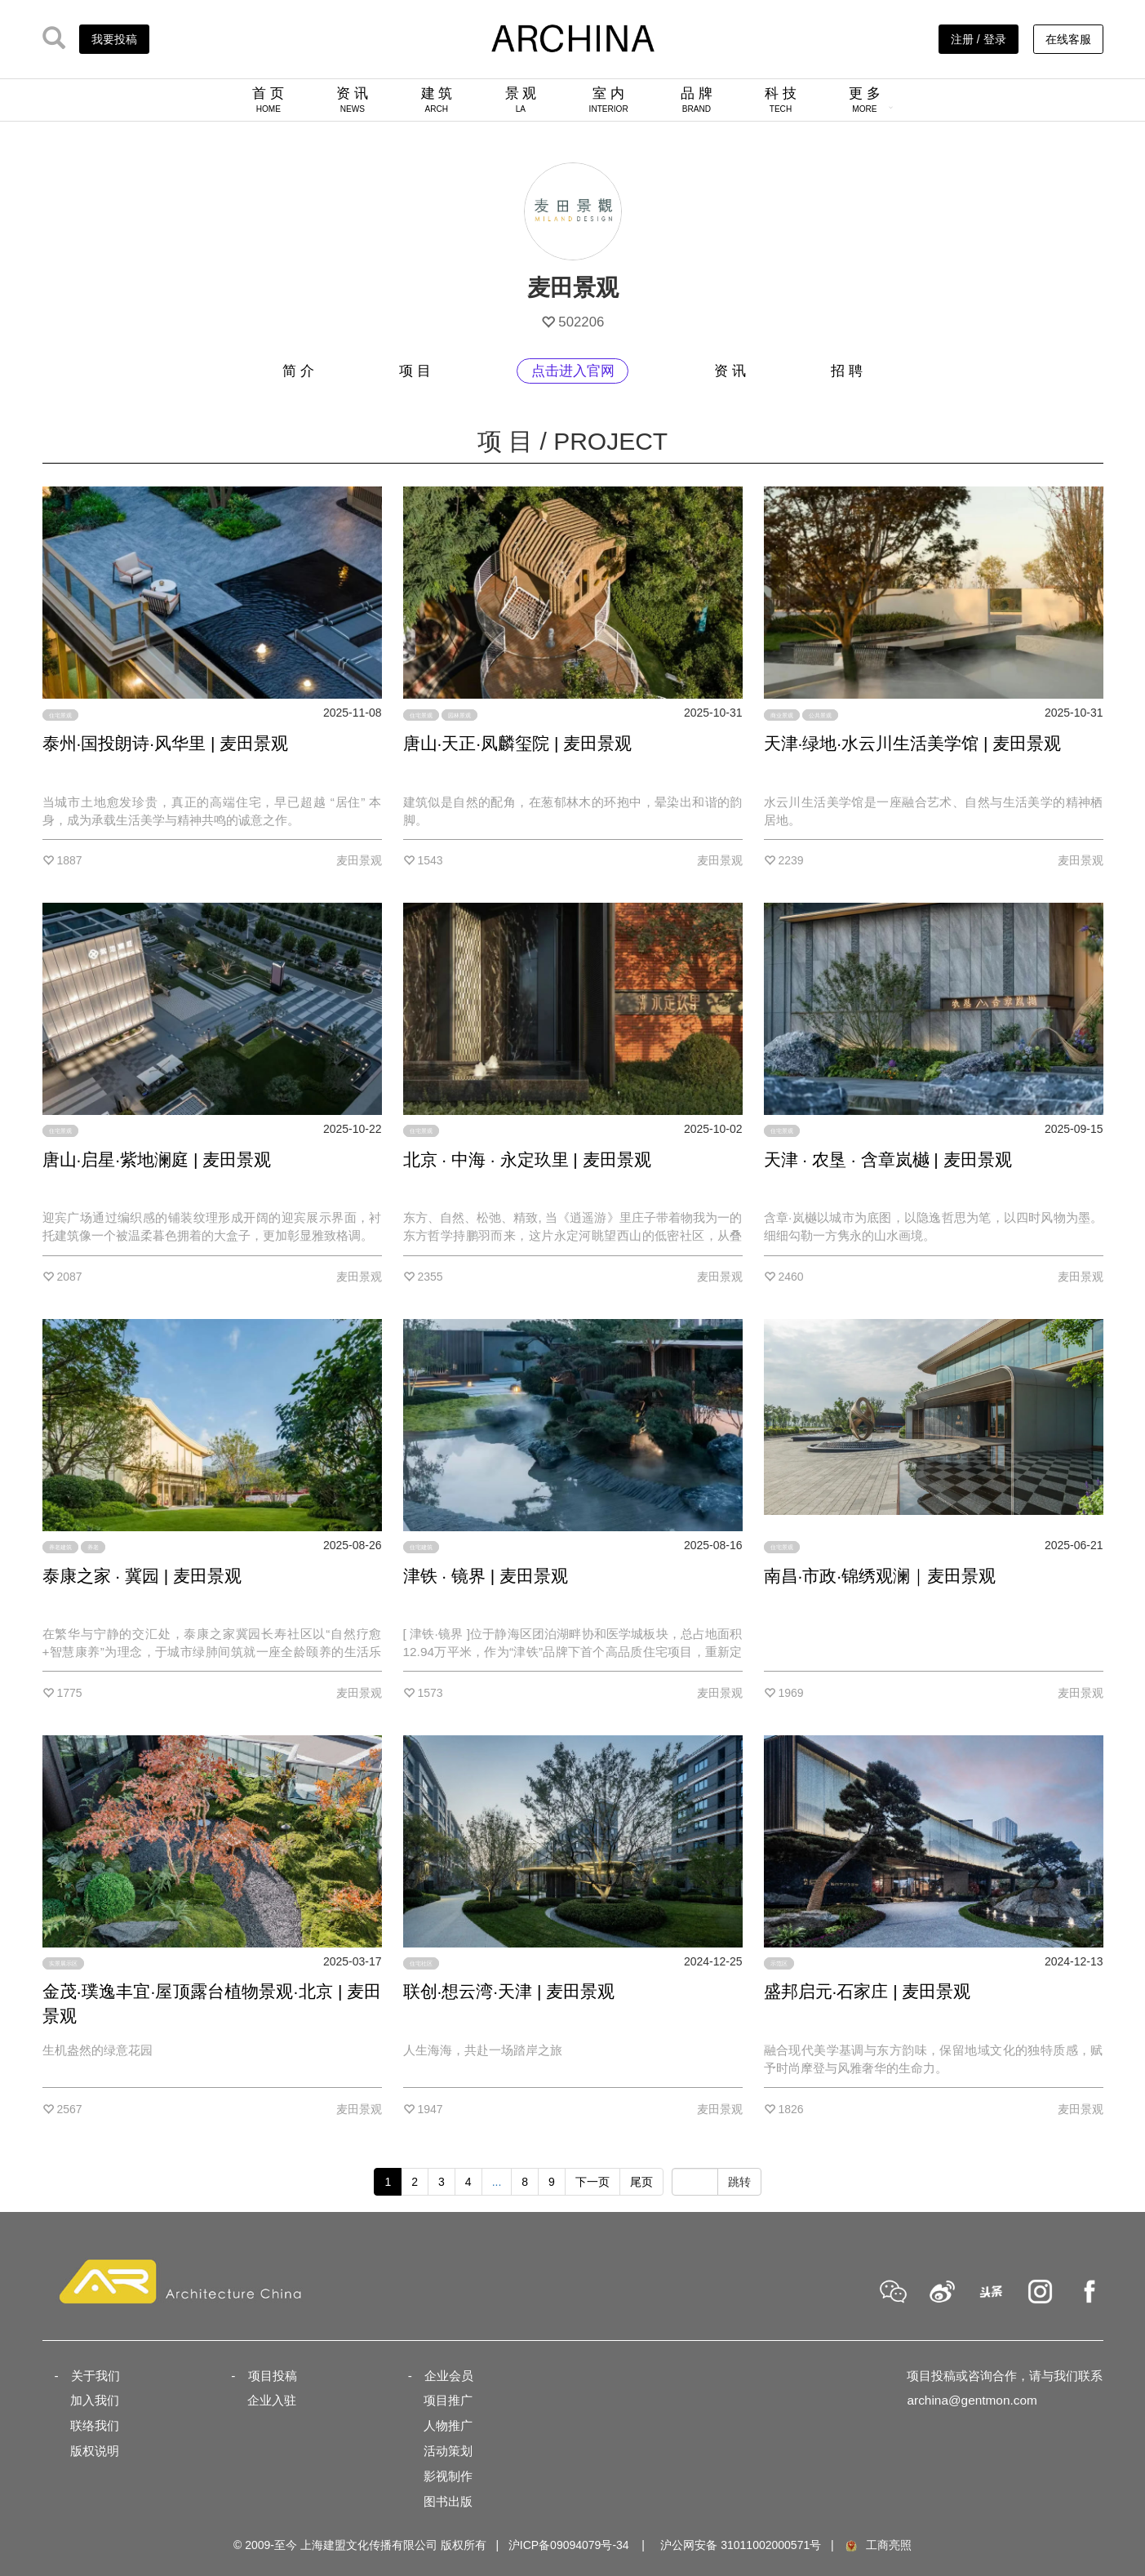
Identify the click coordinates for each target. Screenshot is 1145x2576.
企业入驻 (271, 2400)
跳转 (739, 2181)
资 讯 (352, 99)
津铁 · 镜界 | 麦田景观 (486, 1575)
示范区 (779, 1963)
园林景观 (459, 714)
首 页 (268, 99)
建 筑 (437, 99)
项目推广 (448, 2400)
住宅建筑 (421, 1547)
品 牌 (696, 99)
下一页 (592, 2181)
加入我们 (94, 2400)
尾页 (641, 2181)
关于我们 (95, 2376)
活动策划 (448, 2451)
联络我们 (94, 2425)
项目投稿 (272, 2376)
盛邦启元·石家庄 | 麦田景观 (867, 1991)
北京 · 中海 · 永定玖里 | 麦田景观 (527, 1159)
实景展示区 (63, 1963)
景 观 (521, 99)
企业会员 (448, 2376)
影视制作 (448, 2476)
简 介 (298, 371)
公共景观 (820, 714)
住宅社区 (421, 1963)
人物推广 (448, 2425)
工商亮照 (877, 2545)
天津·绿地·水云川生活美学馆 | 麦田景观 (913, 743)
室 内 (608, 99)
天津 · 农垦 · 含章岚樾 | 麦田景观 (888, 1159)
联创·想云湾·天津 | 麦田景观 (509, 1991)
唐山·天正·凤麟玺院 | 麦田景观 (517, 743)
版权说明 (94, 2451)
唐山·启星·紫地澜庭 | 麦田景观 (157, 1159)
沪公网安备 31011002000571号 (740, 2545)
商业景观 (781, 714)
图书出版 (448, 2501)
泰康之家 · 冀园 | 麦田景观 (142, 1575)
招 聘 (847, 371)
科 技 (781, 99)
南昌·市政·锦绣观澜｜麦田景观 (880, 1575)
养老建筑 (60, 1547)
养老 (93, 1547)
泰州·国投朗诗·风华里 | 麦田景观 (165, 743)
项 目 (415, 371)
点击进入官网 (573, 371)
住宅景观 (60, 714)
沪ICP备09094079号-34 (568, 2545)
